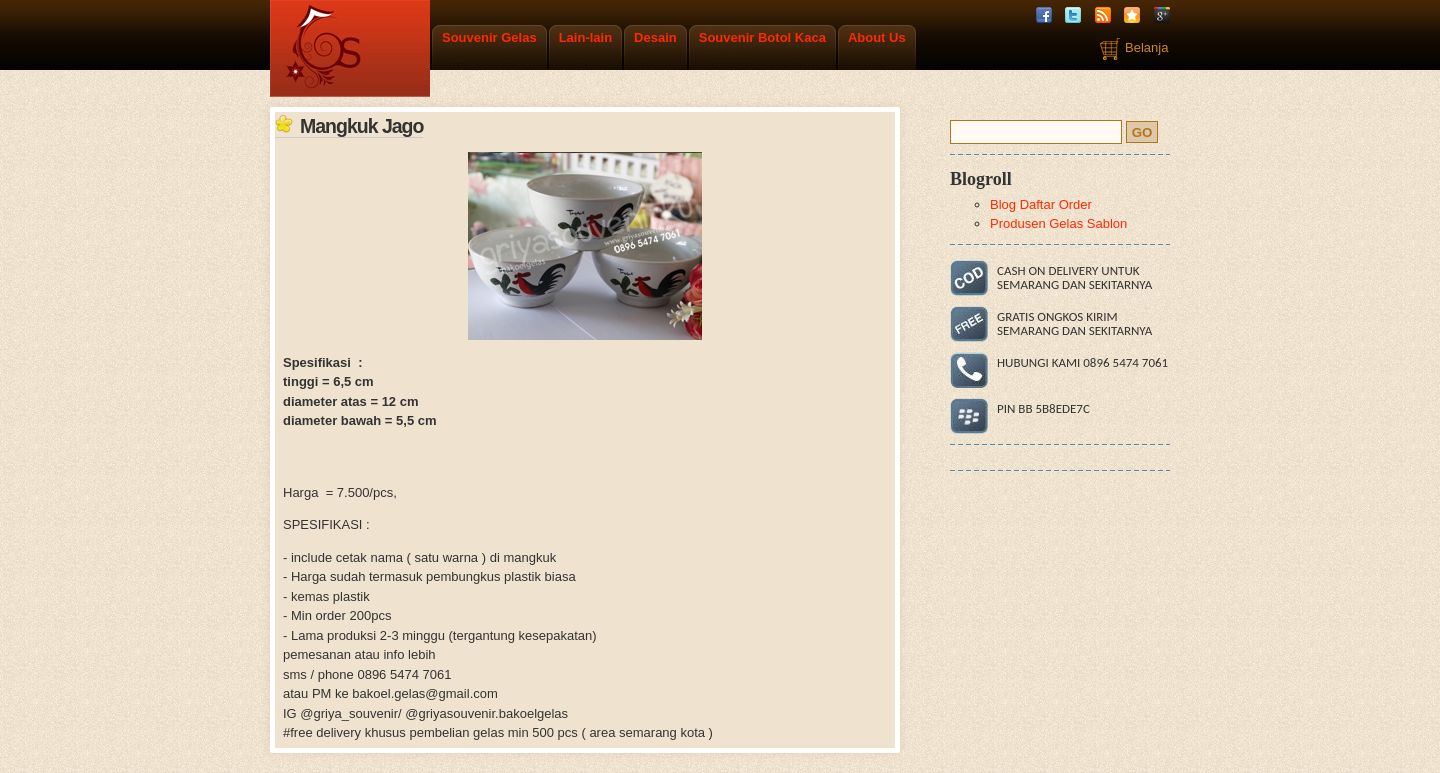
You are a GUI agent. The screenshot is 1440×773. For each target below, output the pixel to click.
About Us (877, 37)
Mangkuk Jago (361, 126)
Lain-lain (585, 37)
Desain (655, 37)
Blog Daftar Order (1041, 204)
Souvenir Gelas (489, 37)
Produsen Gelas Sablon (1058, 223)
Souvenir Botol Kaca (762, 37)
